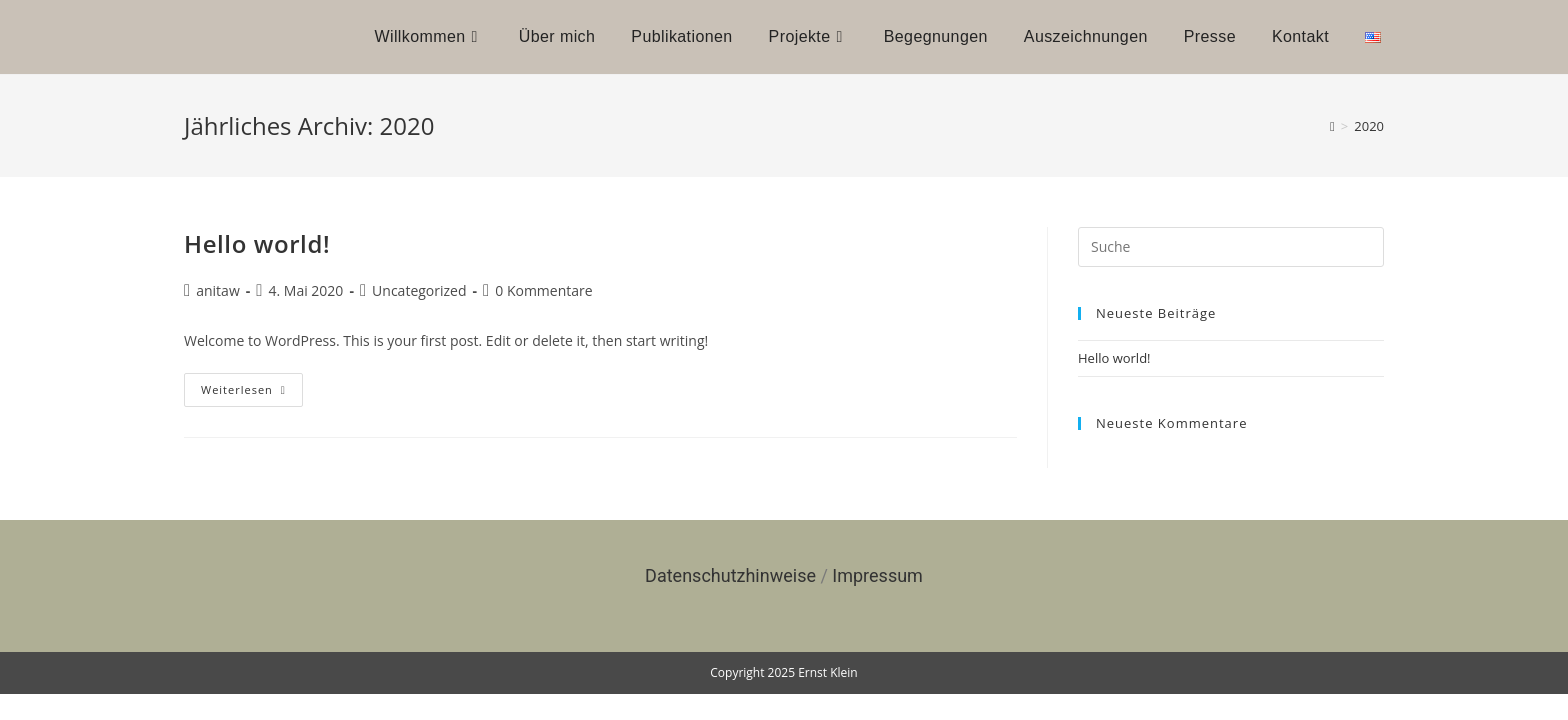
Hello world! (257, 243)
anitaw (218, 290)
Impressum (877, 575)
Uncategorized (419, 290)
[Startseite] (1332, 126)
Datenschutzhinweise (730, 575)
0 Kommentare (543, 290)
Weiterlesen (252, 385)
